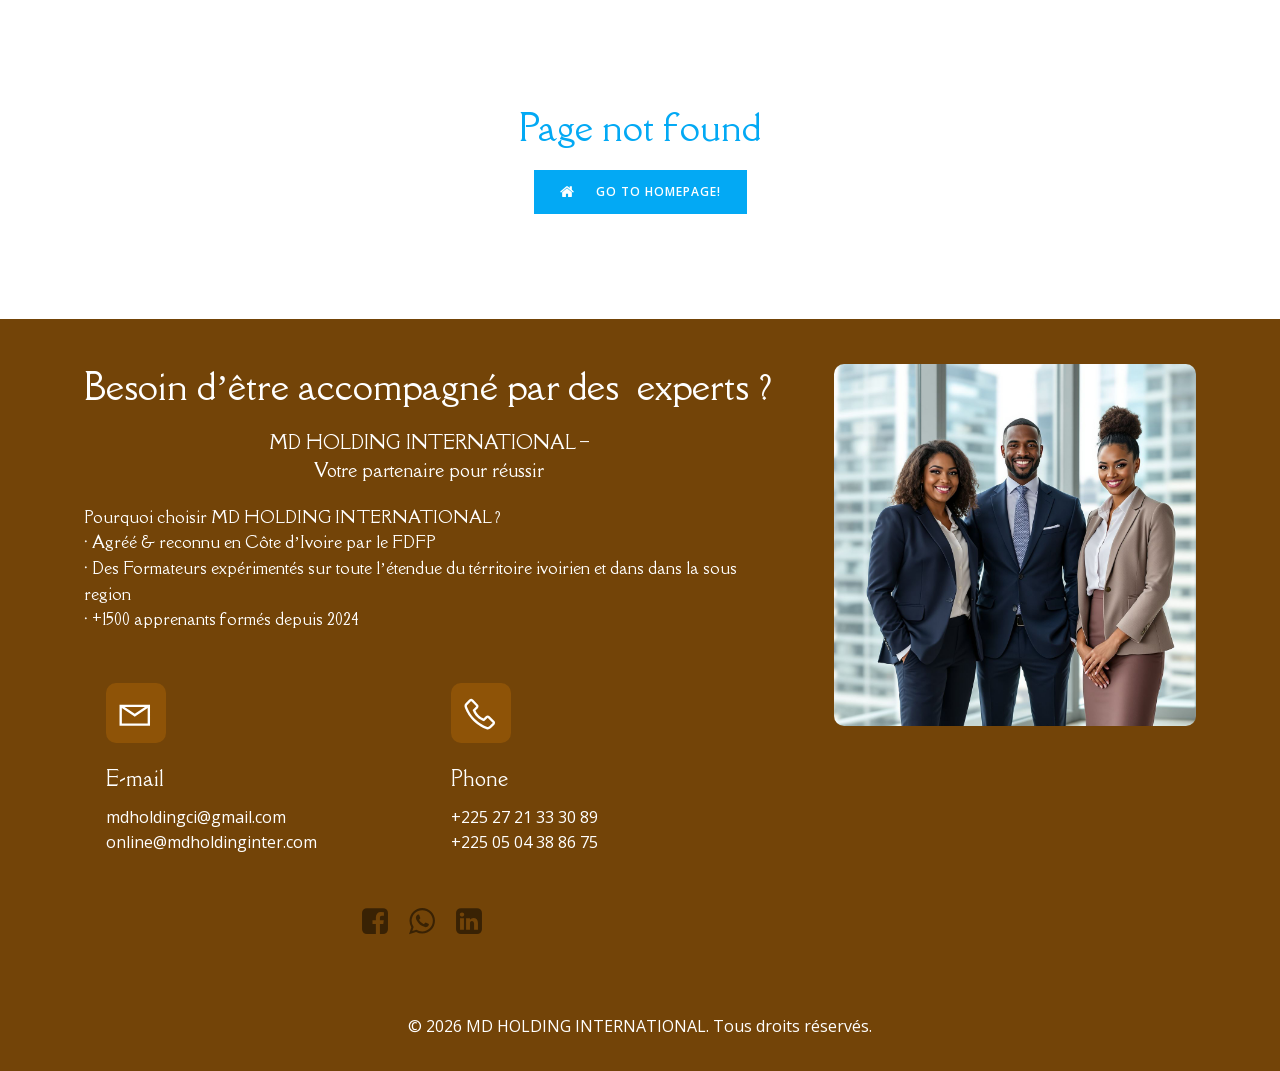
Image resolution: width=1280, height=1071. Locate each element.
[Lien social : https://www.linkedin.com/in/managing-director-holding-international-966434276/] (476, 922)
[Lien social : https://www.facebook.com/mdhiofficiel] (382, 922)
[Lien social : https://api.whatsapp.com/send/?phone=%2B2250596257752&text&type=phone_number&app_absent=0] (429, 922)
